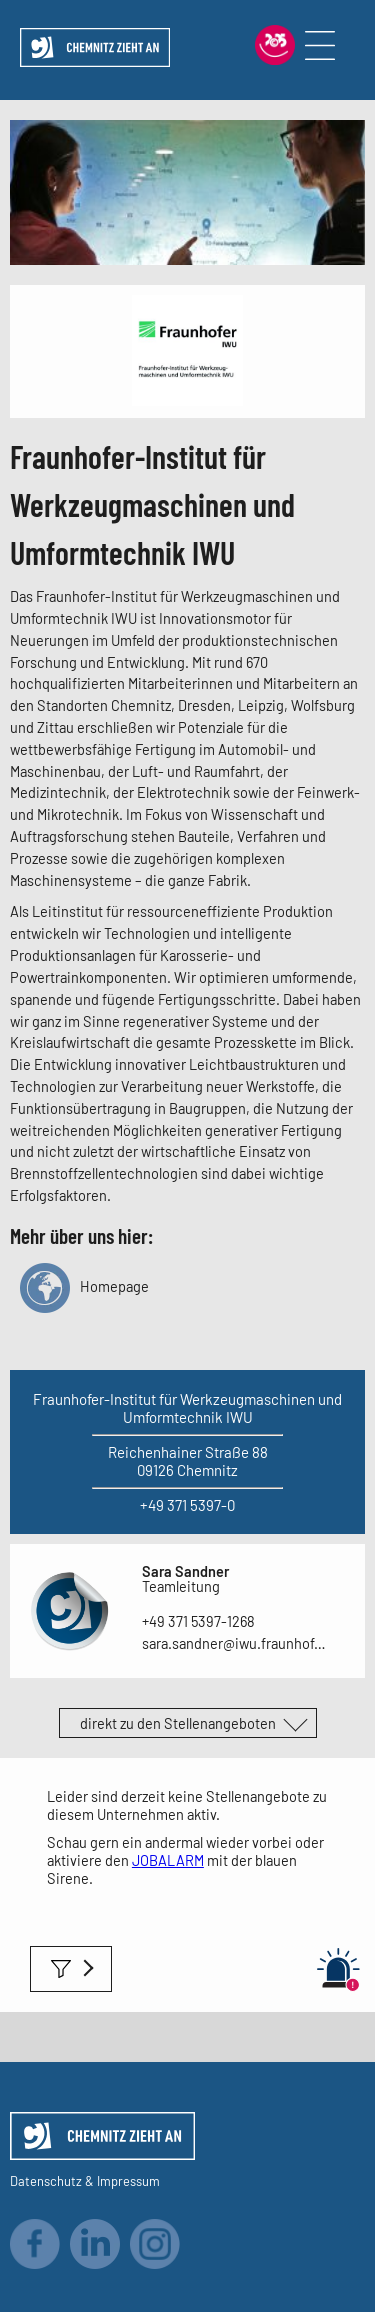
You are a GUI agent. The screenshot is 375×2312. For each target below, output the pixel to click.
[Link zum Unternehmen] (187, 400)
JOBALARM (168, 1860)
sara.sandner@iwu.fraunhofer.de (237, 1643)
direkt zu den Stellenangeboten (178, 1723)
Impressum (128, 2181)
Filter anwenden (71, 1969)
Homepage (84, 1286)
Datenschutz (46, 2181)
